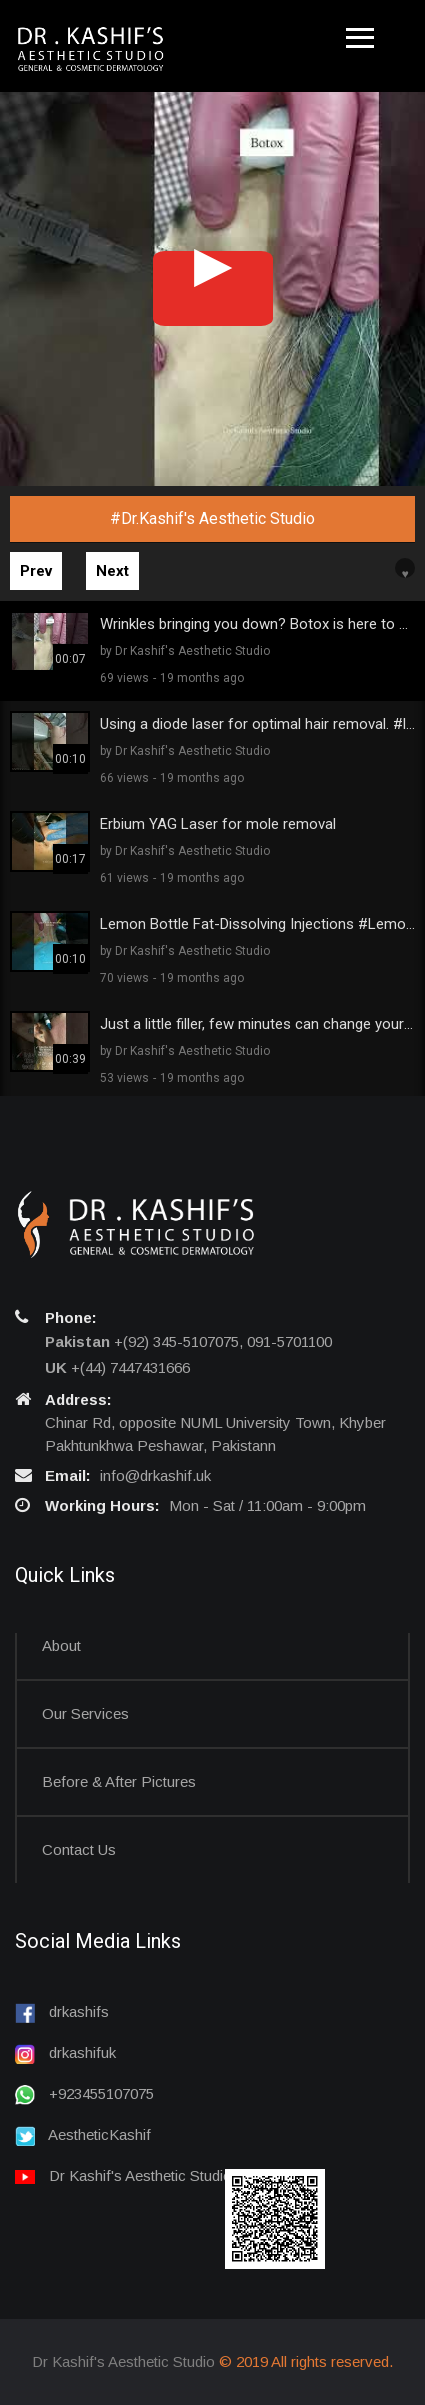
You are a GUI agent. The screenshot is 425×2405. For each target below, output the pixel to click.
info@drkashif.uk (155, 1475)
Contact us (79, 1849)
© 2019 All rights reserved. (306, 2361)
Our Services (85, 1713)
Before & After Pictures (119, 1781)
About (61, 1645)
